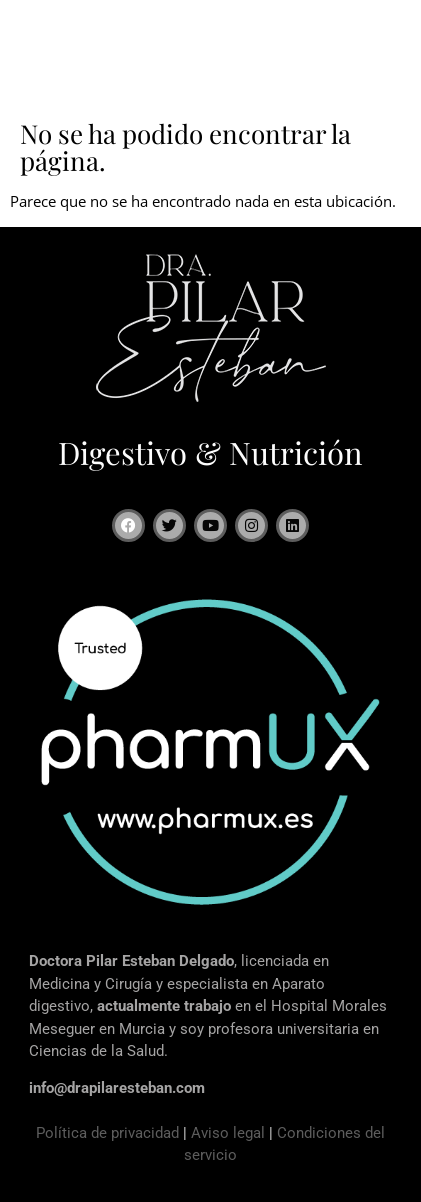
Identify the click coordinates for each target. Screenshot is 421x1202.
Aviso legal (228, 1133)
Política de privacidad (107, 1133)
